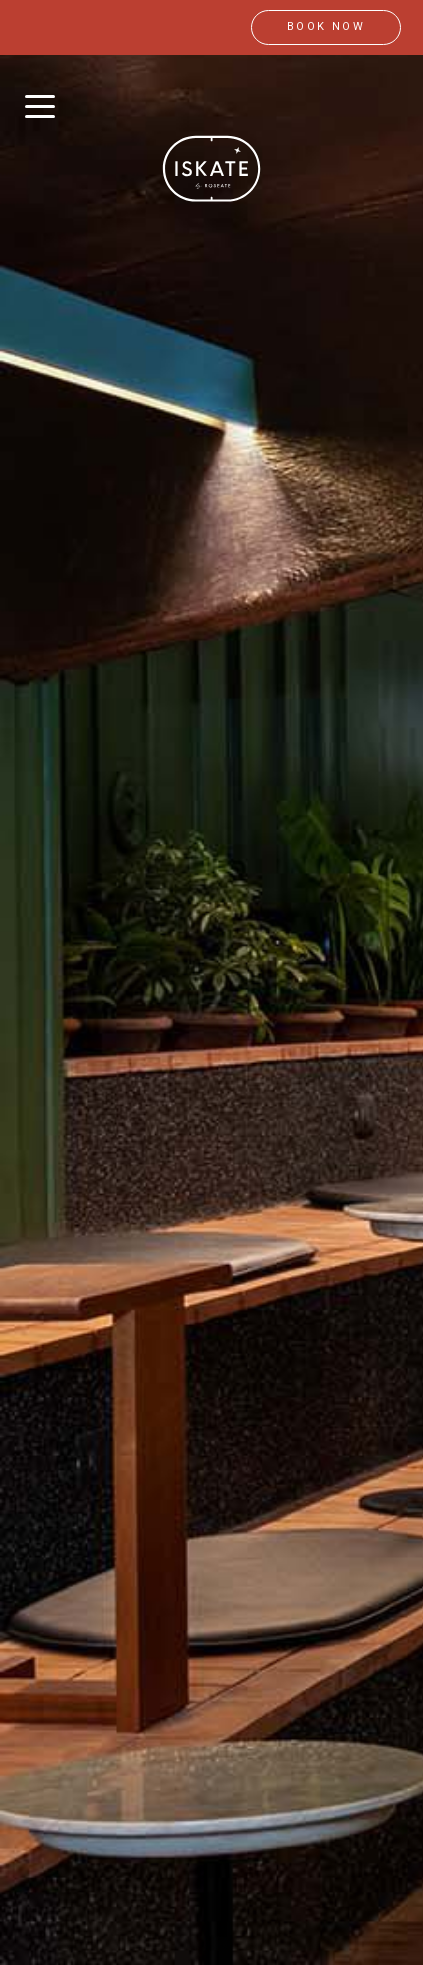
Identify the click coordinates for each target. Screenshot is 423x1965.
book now (326, 26)
